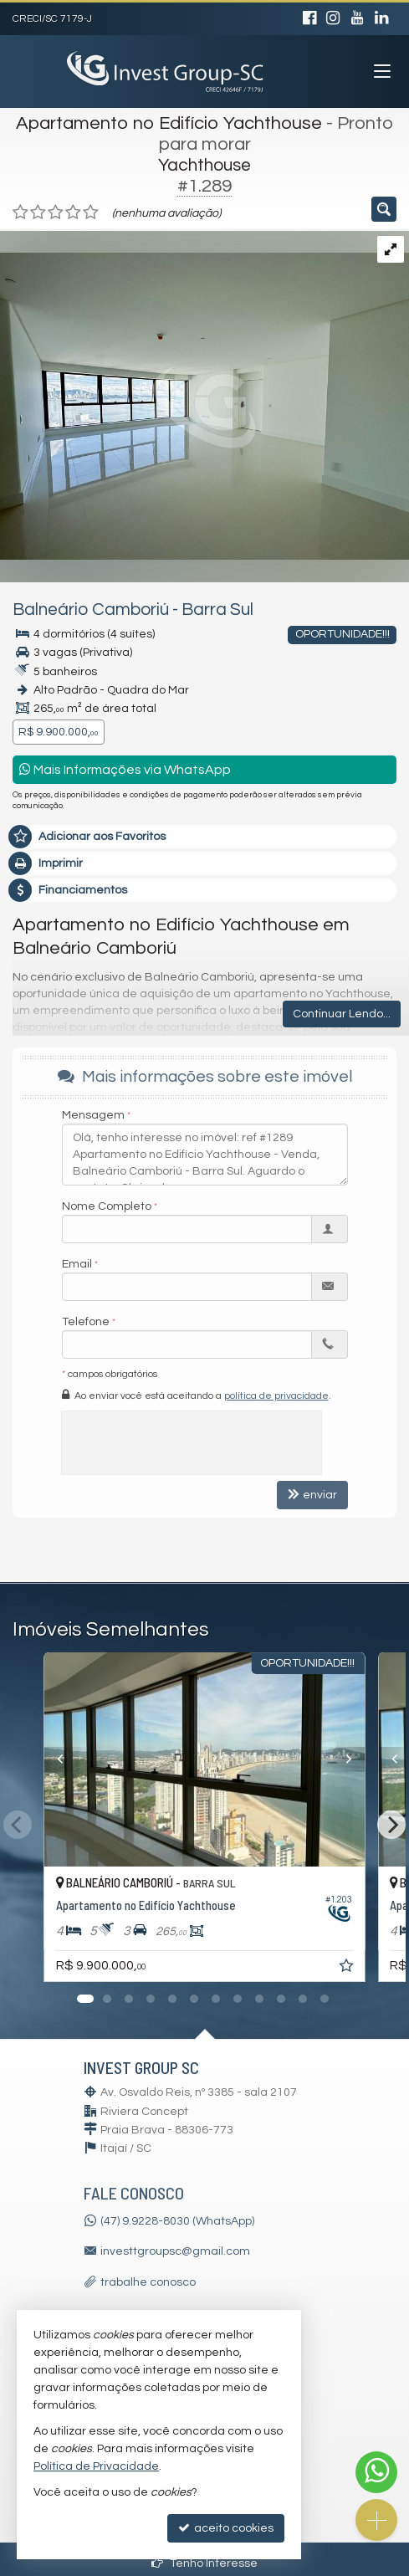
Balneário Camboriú (91, 609)
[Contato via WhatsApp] (376, 2472)
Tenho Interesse (204, 2563)
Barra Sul (217, 609)
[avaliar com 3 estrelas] (56, 212)
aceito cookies (226, 2528)
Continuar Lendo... (342, 1014)
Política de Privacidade (96, 2466)
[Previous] (46, 1759)
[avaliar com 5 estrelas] (91, 212)
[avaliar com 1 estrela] (20, 212)
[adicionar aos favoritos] (348, 1968)
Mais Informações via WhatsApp (125, 769)
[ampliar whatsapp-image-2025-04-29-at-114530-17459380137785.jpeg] (204, 395)
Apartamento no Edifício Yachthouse (169, 123)
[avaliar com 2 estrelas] (38, 212)
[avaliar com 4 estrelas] (73, 212)
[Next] (364, 1759)
